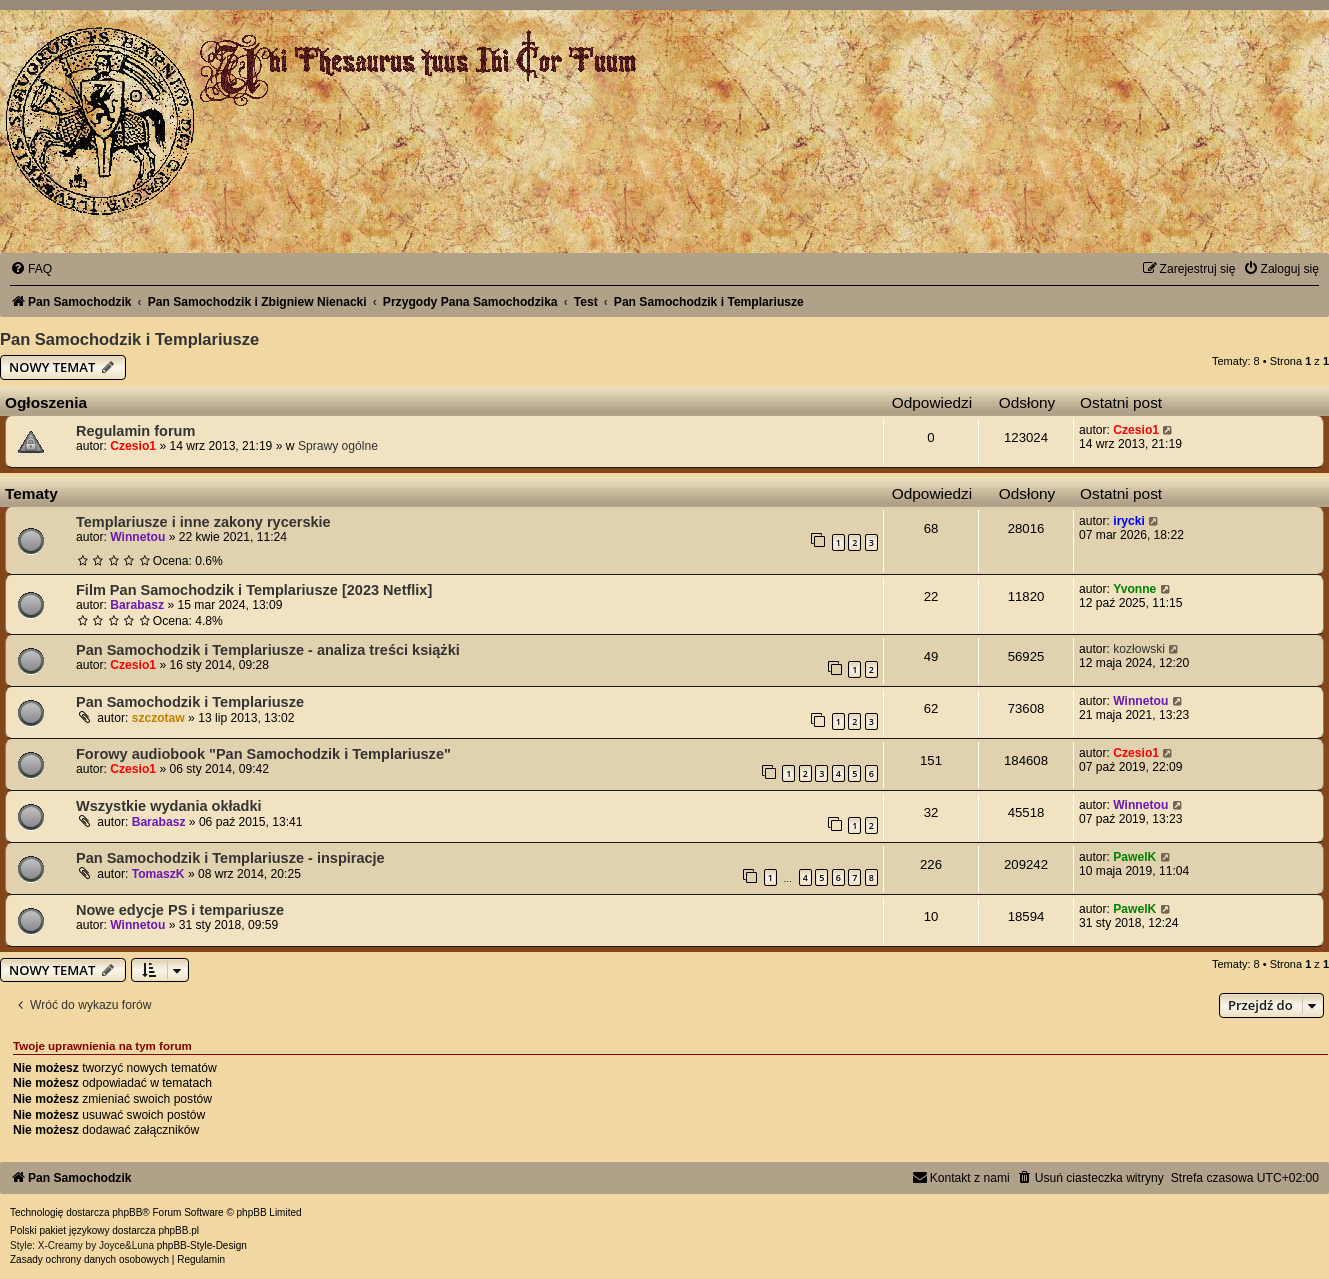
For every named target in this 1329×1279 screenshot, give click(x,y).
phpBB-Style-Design (202, 1245)
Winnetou (137, 537)
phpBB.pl (178, 1230)
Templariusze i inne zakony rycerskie (203, 522)
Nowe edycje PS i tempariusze (180, 910)
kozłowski (1139, 649)
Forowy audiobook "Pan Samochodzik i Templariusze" (263, 754)
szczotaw (158, 718)
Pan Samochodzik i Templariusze (129, 339)
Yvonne (1134, 589)
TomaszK (158, 874)
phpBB (127, 1212)
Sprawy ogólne (338, 446)
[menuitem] (31, 269)
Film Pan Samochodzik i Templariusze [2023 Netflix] (254, 590)
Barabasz (137, 605)
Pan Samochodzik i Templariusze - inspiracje (230, 858)
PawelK (1134, 857)
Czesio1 (133, 446)
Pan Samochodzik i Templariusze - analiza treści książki (268, 650)
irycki (1129, 521)
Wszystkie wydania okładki (169, 806)
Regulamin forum (135, 431)
